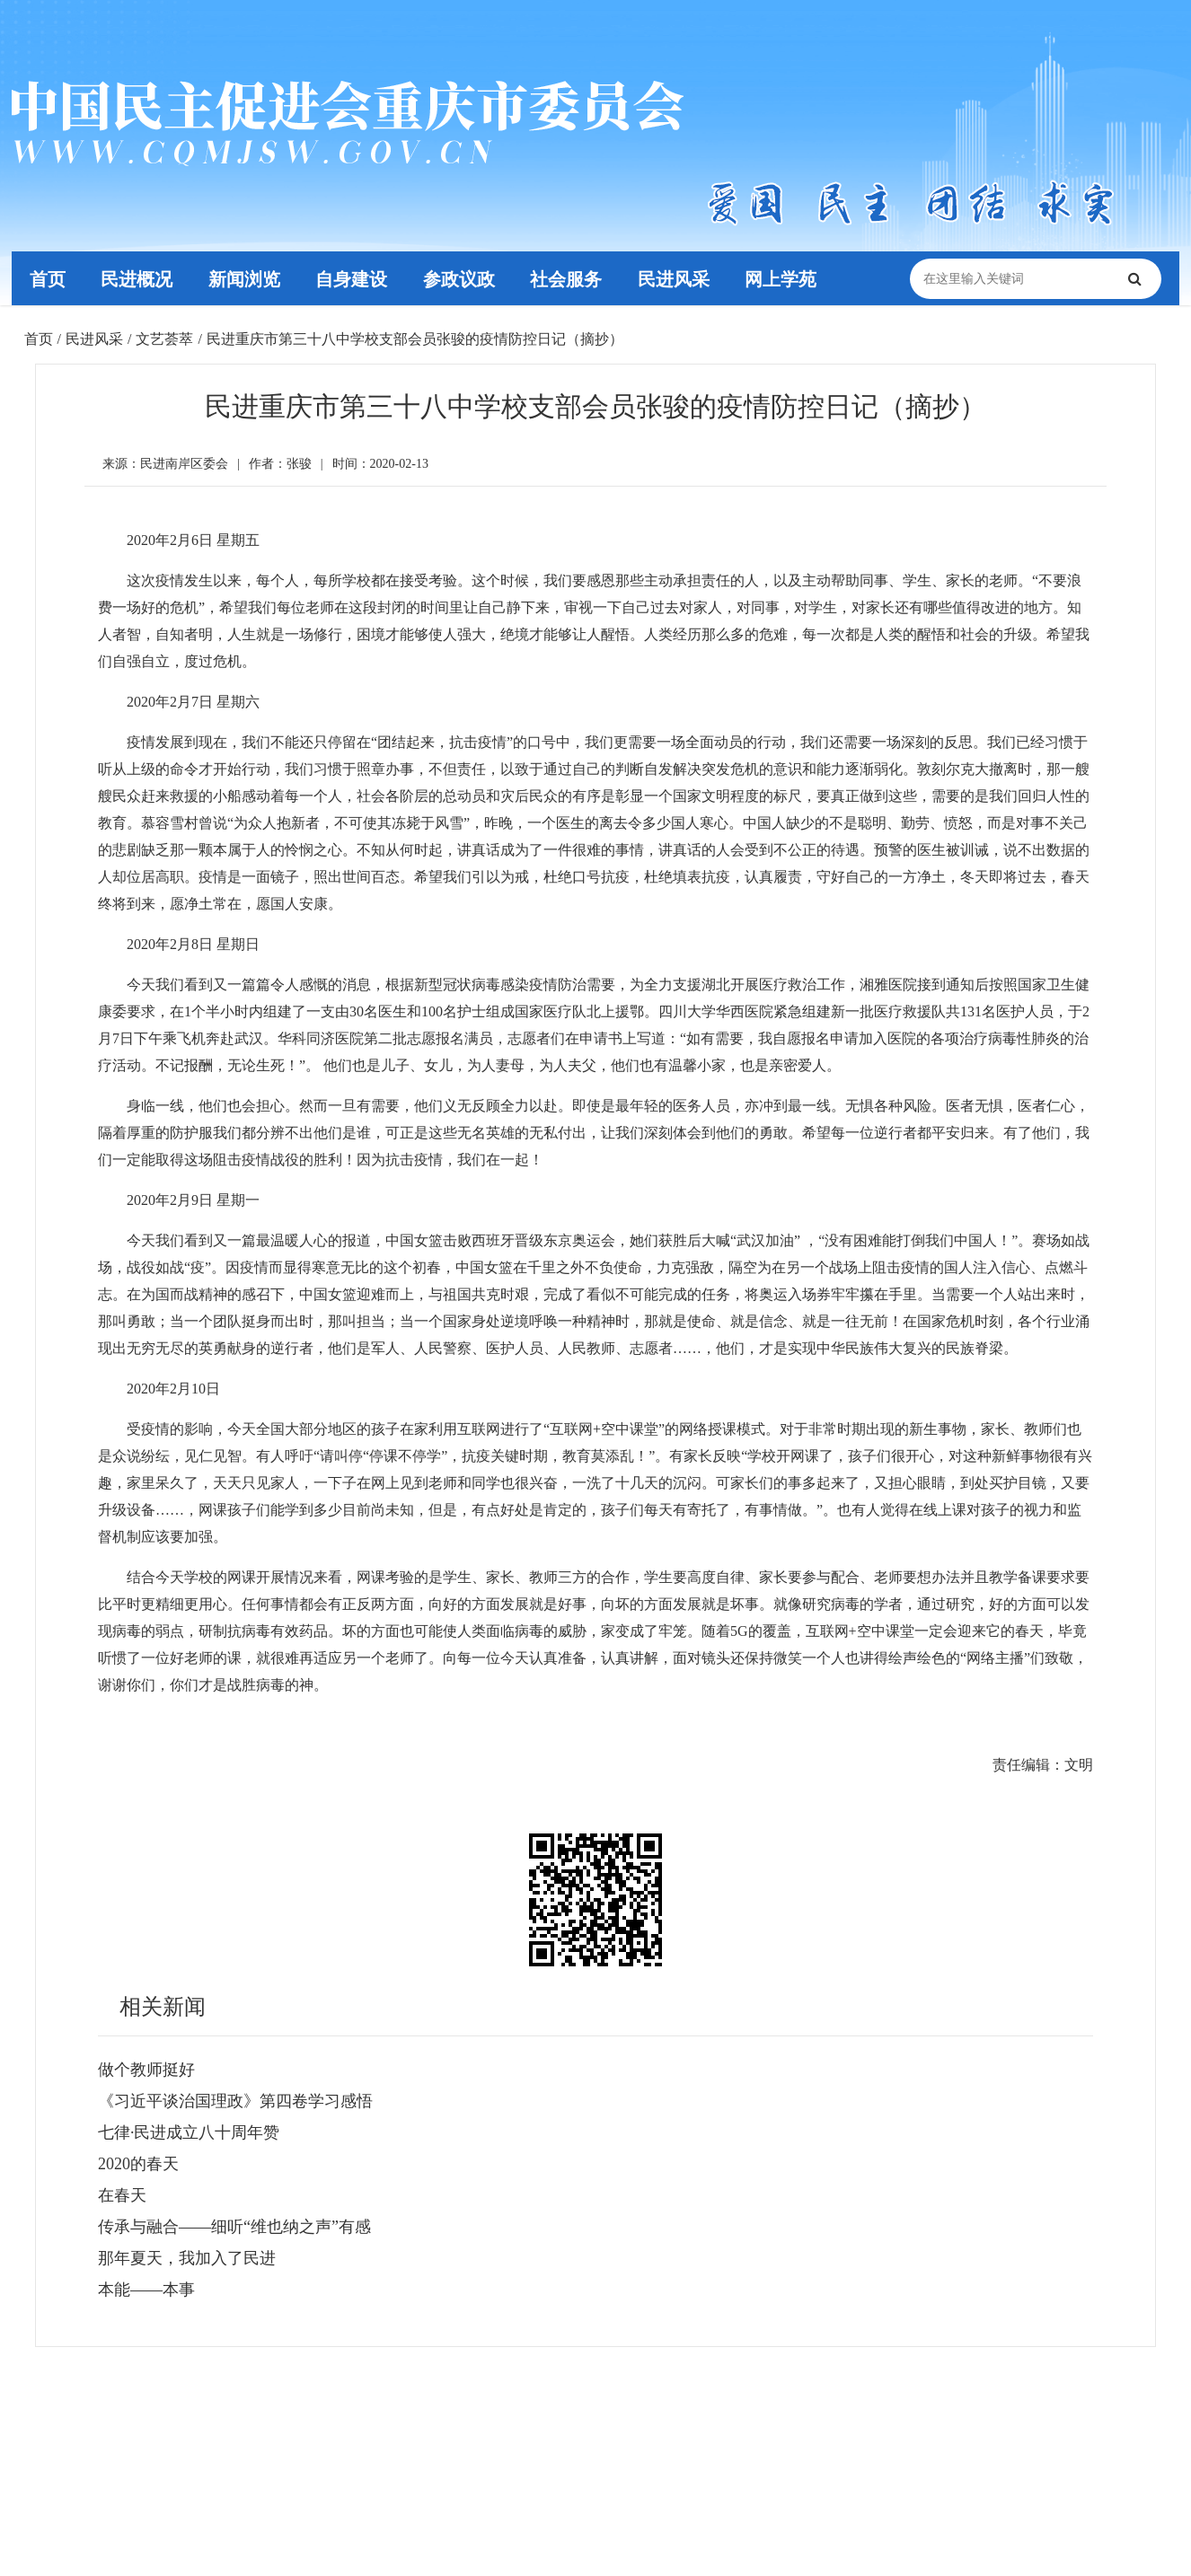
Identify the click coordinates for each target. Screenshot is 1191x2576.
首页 (48, 278)
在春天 (122, 2195)
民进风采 (675, 278)
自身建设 (352, 278)
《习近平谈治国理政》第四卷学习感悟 (235, 2101)
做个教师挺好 (146, 2070)
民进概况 (137, 278)
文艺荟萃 (164, 339)
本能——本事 (146, 2290)
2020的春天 (138, 2164)
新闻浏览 (245, 278)
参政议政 (460, 278)
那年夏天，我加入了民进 (187, 2258)
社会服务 (568, 278)
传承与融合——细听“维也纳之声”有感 (234, 2227)
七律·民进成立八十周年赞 (189, 2132)
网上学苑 (783, 278)
